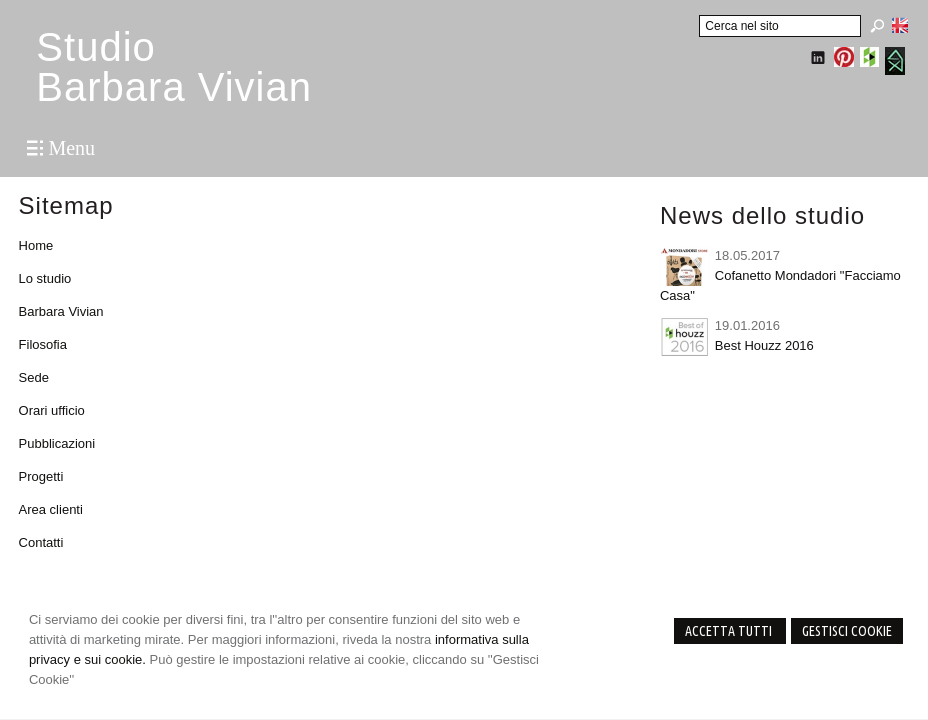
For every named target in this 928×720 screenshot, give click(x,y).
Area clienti (51, 509)
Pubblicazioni (57, 443)
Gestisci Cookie (847, 631)
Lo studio (45, 278)
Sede (34, 377)
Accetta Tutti (730, 631)
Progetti (41, 476)
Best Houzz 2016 (764, 345)
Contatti (41, 542)
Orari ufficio (52, 410)
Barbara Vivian (61, 311)
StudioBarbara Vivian (174, 67)
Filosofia (43, 344)
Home (36, 245)
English (900, 25)
